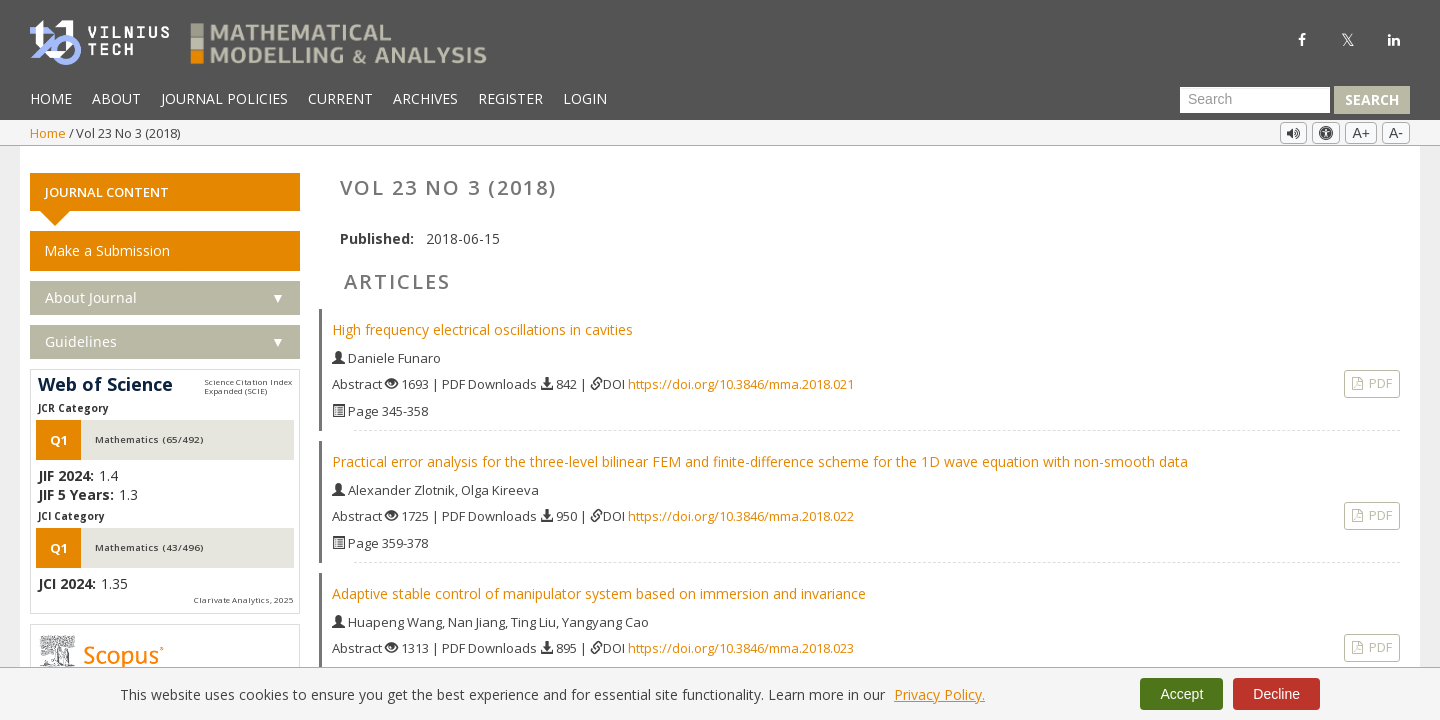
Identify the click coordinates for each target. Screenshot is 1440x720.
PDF (1379, 375)
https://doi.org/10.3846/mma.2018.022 (741, 508)
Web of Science (105, 377)
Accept (1181, 694)
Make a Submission (107, 242)
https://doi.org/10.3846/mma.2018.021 (741, 376)
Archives (425, 98)
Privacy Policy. (939, 694)
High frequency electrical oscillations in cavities (482, 321)
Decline (1276, 694)
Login (585, 98)
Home (51, 98)
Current (340, 98)
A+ (1361, 133)
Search (1372, 99)
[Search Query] (1255, 100)
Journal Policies (224, 98)
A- (1396, 133)
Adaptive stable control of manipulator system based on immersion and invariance (599, 585)
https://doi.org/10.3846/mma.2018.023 (741, 640)
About (116, 98)
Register (510, 98)
